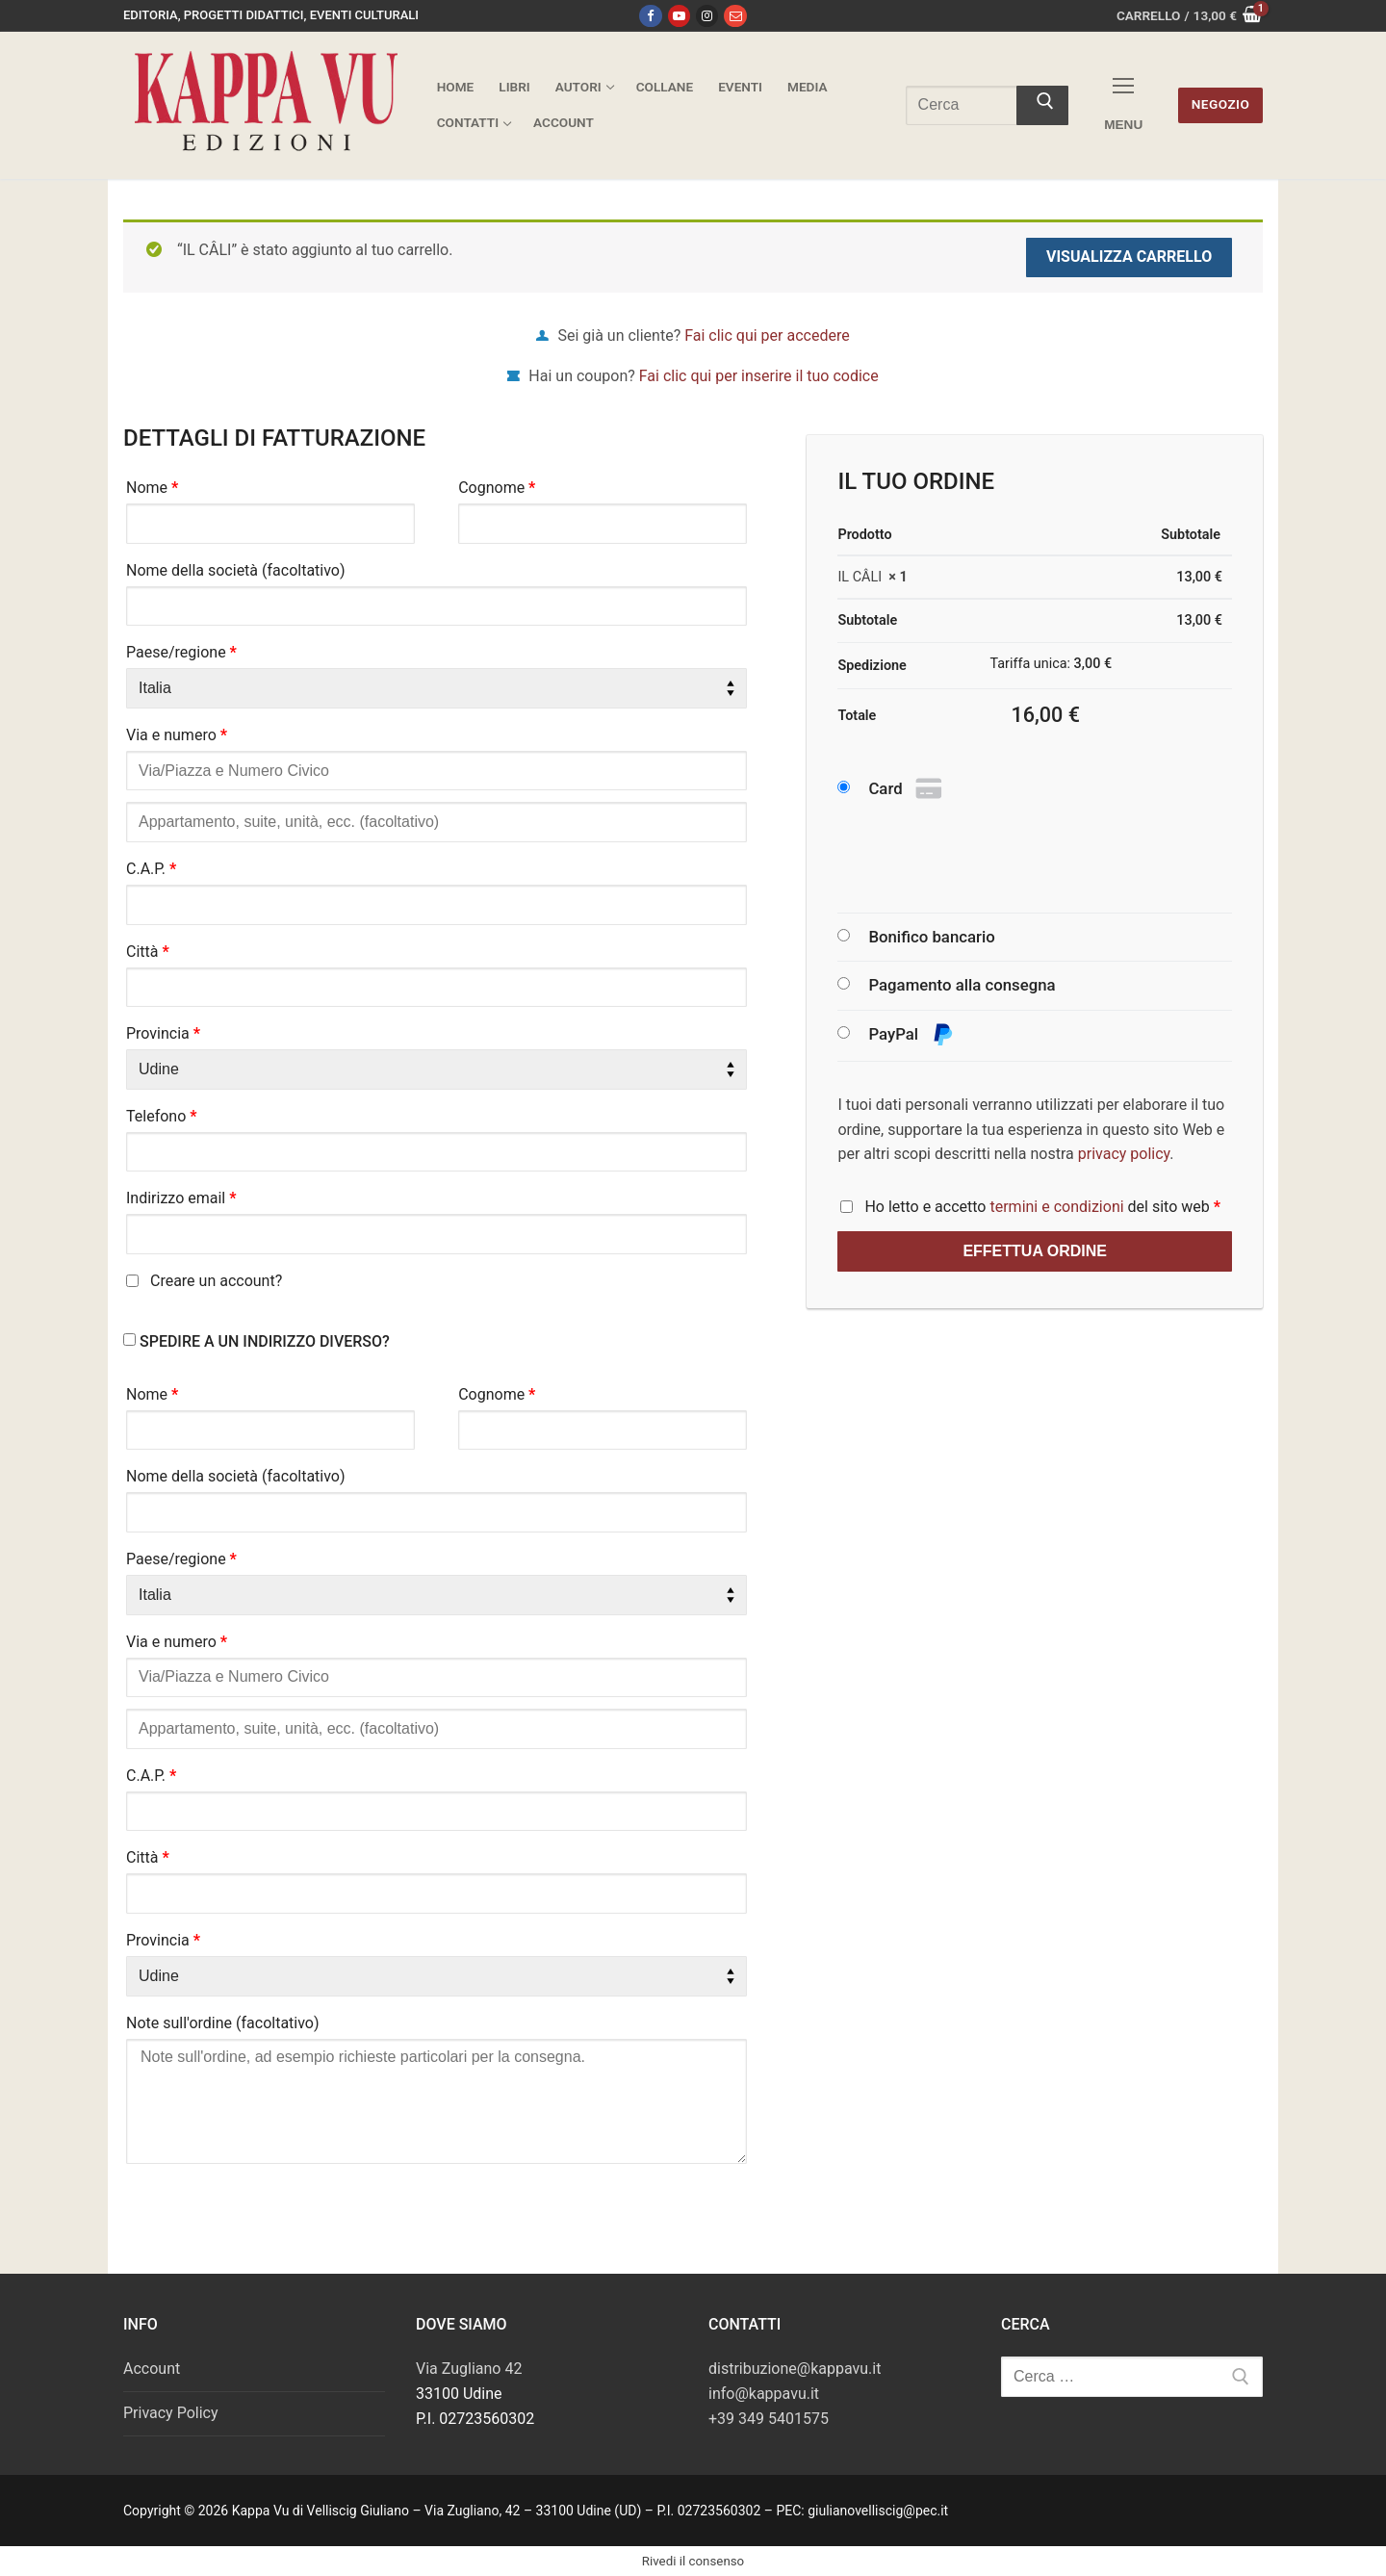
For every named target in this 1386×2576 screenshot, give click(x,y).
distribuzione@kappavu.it (794, 2368)
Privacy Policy (170, 2413)
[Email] (735, 16)
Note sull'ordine (223, 2023)
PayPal (910, 1035)
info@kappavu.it (763, 2393)
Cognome (496, 487)
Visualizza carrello (1129, 256)
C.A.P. (151, 869)
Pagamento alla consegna (961, 984)
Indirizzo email (181, 1198)
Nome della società (236, 570)
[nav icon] (1123, 105)
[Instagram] (707, 16)
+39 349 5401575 (768, 2418)
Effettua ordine (1034, 1251)
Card (907, 789)
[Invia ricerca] (1042, 106)
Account (151, 2368)
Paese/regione (181, 652)
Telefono (161, 1116)
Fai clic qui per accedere (766, 335)
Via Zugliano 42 (469, 2368)
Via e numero (176, 735)
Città (147, 951)
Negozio (1221, 104)
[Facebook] (650, 16)
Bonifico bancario (931, 936)
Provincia (163, 1033)
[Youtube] (679, 16)
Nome (152, 487)
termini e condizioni (1056, 1207)
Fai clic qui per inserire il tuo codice (759, 376)
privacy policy (1124, 1154)
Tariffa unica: (1050, 664)
